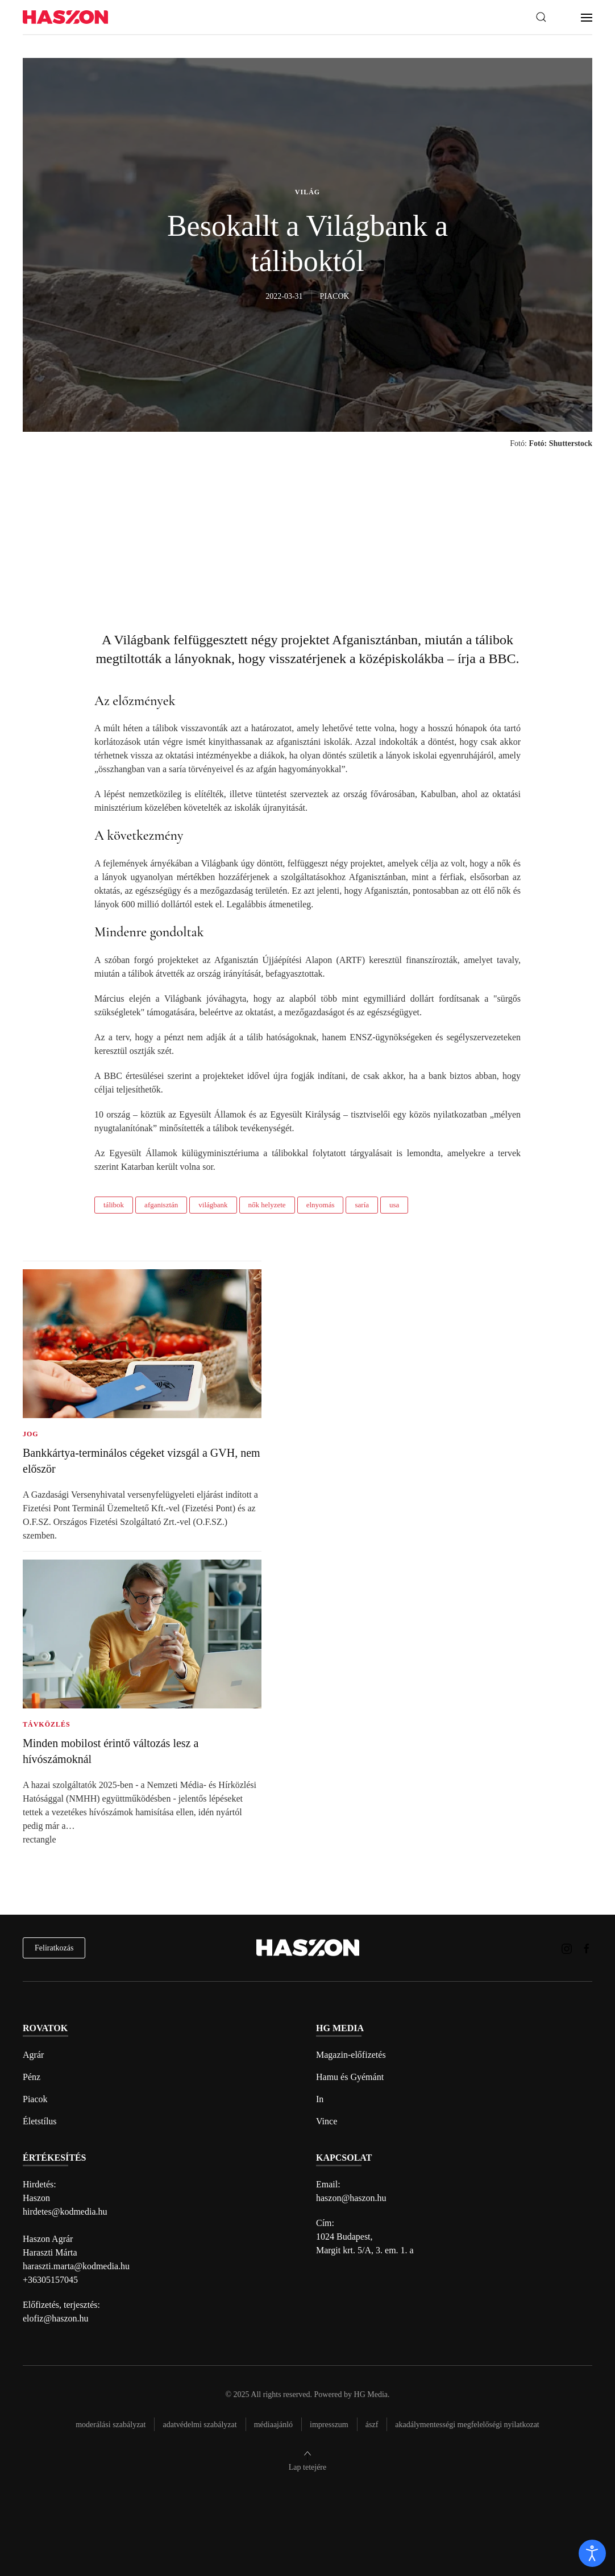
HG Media (371, 2394)
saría (362, 1205)
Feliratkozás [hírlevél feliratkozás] (54, 1948)
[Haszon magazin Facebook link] (586, 1947)
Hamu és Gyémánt (350, 2077)
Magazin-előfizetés (351, 2055)
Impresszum (329, 2424)
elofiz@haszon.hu (56, 2318)
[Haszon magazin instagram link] (566, 1947)
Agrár (33, 2055)
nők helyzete (267, 1205)
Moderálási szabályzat (111, 2424)
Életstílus (40, 2121)
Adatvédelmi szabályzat (199, 2424)
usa (394, 1205)
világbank (212, 1205)
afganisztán (161, 1205)
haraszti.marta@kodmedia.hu (76, 2266)
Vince (326, 2121)
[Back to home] (65, 17)
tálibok (113, 1205)
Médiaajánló (273, 2424)
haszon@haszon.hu (351, 2198)
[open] (592, 2553)
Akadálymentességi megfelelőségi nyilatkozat (467, 2424)
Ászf (372, 2424)
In (319, 2099)
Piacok (35, 2099)
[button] (541, 17)
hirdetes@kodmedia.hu (65, 2211)
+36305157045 (50, 2280)
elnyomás (320, 1205)
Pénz (31, 2077)
